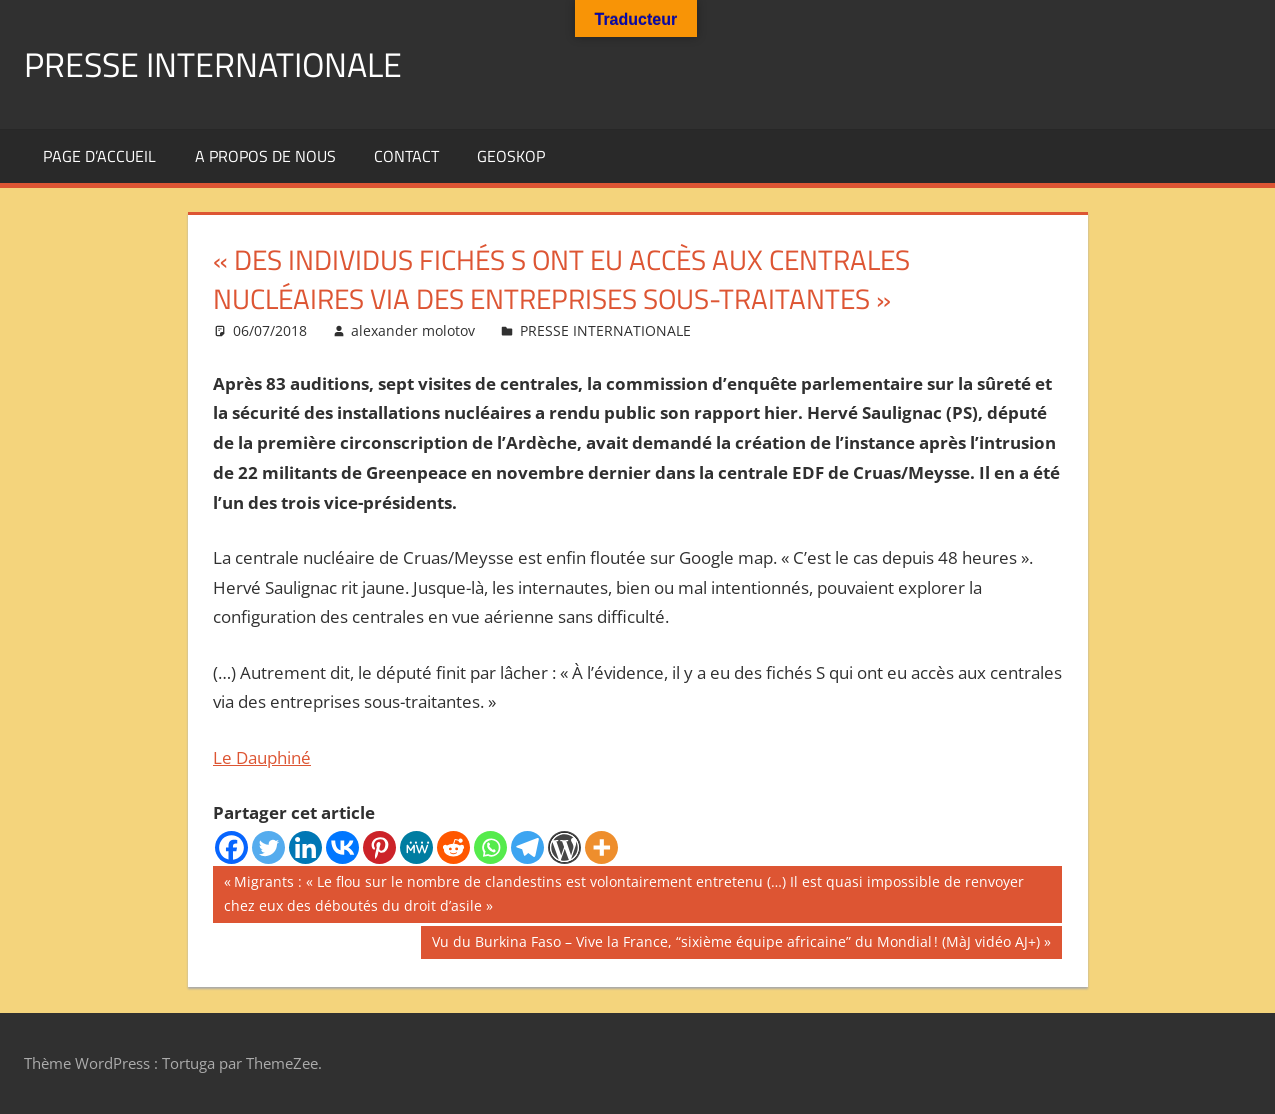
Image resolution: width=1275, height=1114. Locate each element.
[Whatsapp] (490, 847)
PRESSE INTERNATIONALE (225, 63)
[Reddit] (453, 847)
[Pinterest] (379, 847)
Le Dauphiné (262, 757)
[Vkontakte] (342, 847)
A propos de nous (265, 156)
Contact (406, 156)
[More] (601, 847)
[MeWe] (416, 847)
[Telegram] (527, 847)
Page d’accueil (99, 156)
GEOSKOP (511, 156)
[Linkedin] (305, 847)
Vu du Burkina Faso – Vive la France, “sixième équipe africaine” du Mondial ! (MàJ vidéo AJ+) (735, 944)
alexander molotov (413, 330)
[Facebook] (231, 847)
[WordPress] (564, 847)
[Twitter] (268, 847)
